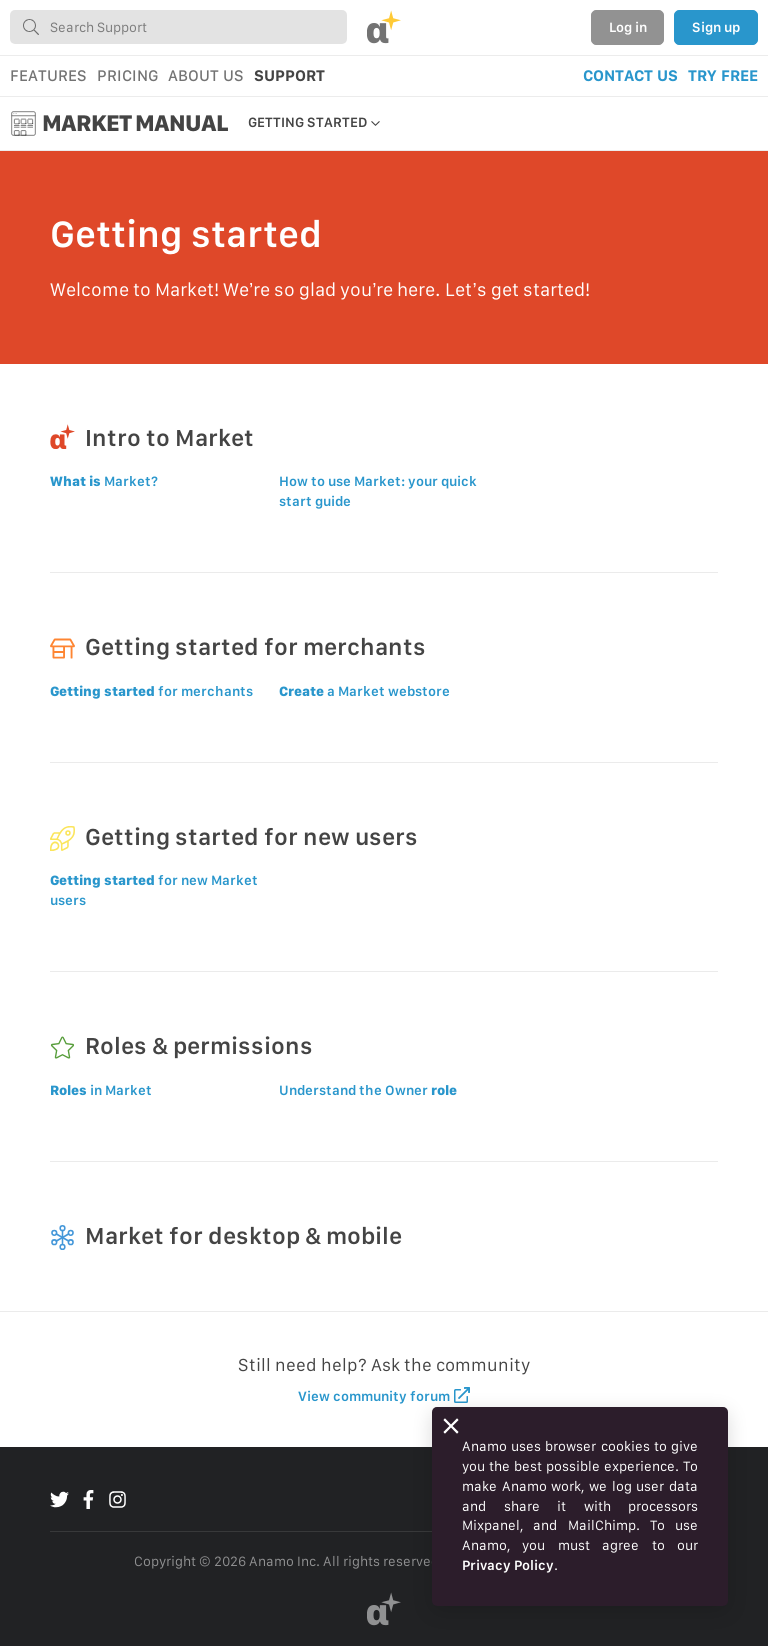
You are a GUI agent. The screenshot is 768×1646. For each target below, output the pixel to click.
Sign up (716, 27)
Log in (628, 27)
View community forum (384, 1395)
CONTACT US (630, 75)
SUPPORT (289, 75)
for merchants (151, 691)
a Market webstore (364, 691)
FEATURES (48, 75)
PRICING (127, 75)
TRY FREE (723, 75)
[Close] (451, 1426)
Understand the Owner (368, 1090)
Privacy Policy (508, 1565)
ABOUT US (206, 75)
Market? (104, 481)
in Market (101, 1090)
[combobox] (178, 27)
